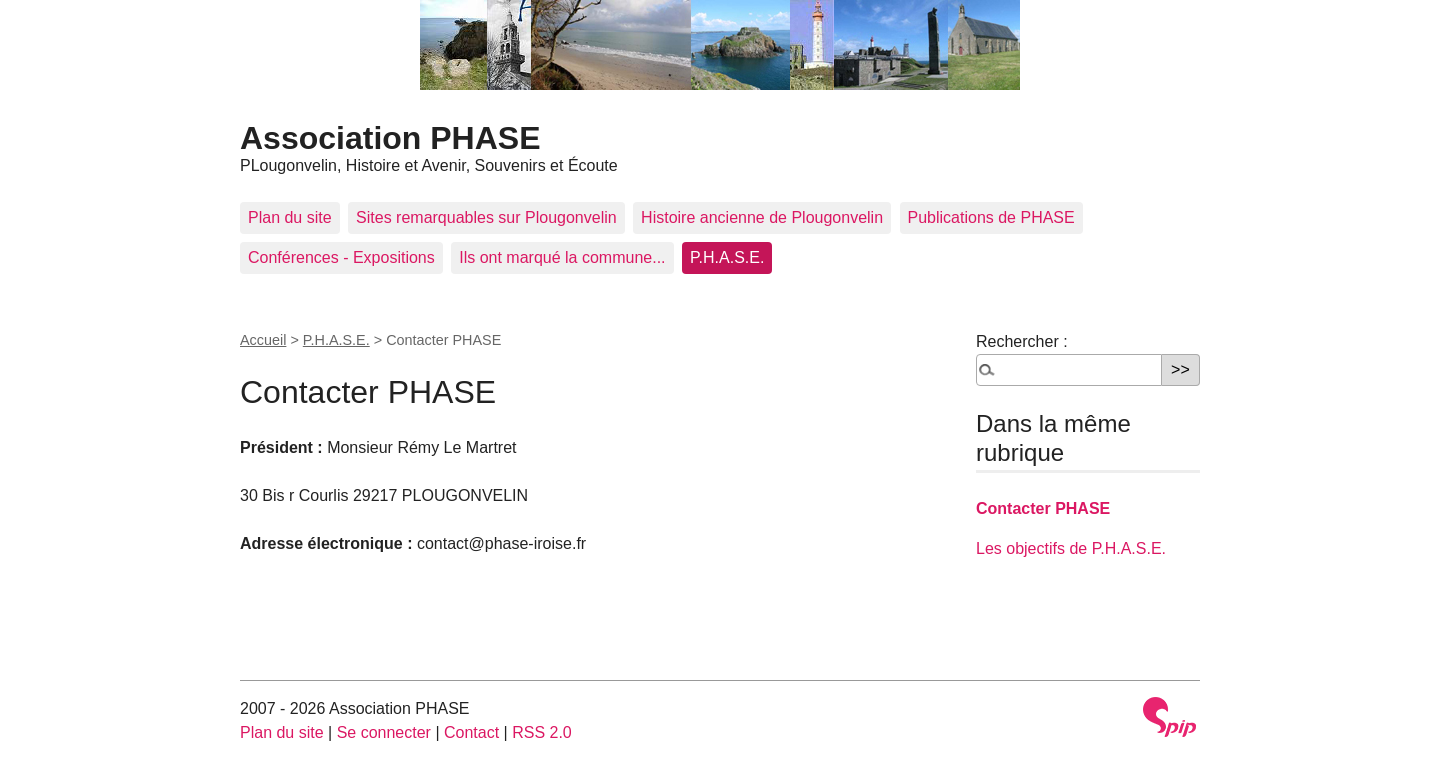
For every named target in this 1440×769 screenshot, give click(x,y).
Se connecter (384, 732)
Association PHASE (390, 138)
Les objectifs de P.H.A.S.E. (1071, 548)
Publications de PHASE (991, 217)
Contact (471, 732)
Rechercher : (1022, 341)
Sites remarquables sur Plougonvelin (486, 217)
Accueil (263, 340)
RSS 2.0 (542, 732)
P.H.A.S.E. (727, 257)
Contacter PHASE (1043, 508)
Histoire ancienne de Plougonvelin (762, 217)
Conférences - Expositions (341, 257)
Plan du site (290, 217)
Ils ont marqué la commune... (562, 257)
